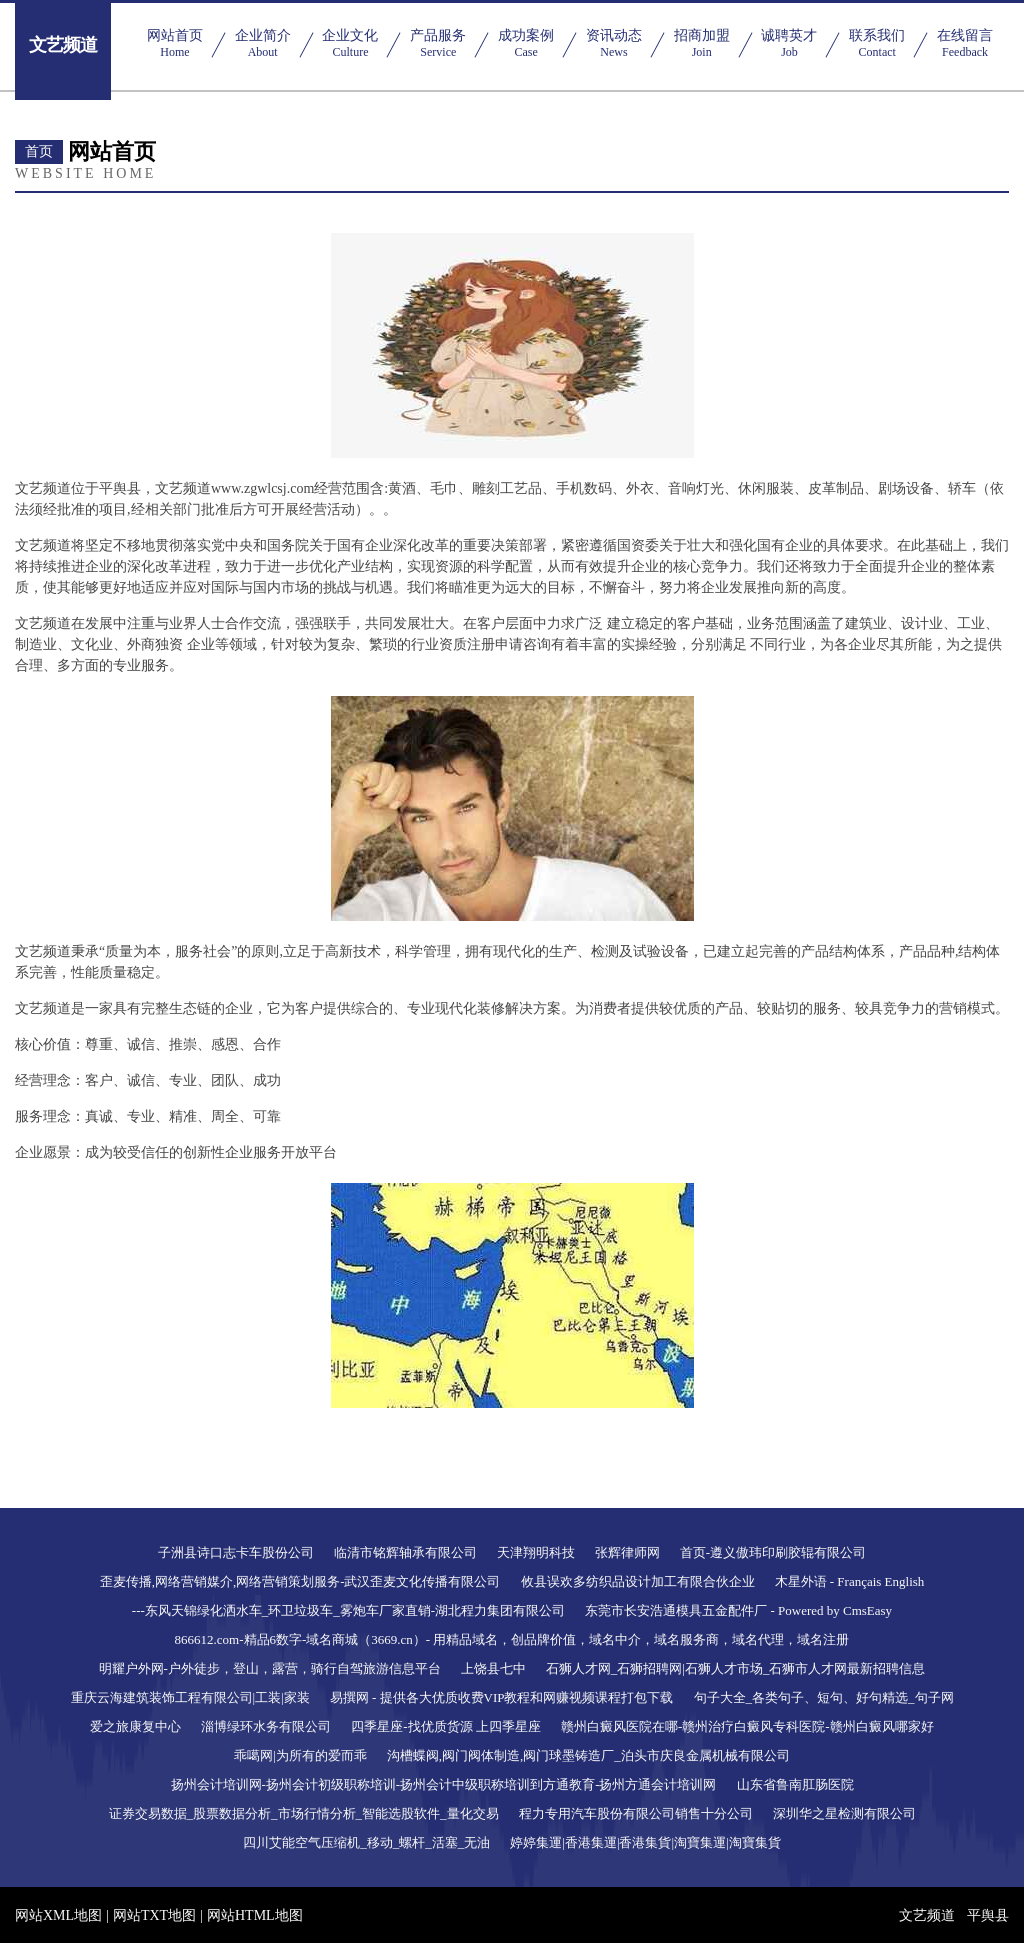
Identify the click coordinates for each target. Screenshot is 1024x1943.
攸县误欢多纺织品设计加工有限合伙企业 (638, 1581)
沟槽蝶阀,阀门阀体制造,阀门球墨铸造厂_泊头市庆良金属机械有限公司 (588, 1755)
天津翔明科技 (536, 1552)
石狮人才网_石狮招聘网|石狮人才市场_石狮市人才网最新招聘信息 (736, 1668)
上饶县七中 (493, 1668)
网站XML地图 (58, 1915)
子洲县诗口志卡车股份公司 (236, 1552)
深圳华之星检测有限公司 (844, 1813)
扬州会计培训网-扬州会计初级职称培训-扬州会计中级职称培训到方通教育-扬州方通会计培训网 (444, 1784)
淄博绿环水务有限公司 (266, 1726)
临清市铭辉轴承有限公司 (405, 1552)
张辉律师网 (627, 1552)
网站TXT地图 (154, 1915)
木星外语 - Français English (850, 1581)
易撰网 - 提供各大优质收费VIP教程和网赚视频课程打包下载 (502, 1697)
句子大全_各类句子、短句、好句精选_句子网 (824, 1697)
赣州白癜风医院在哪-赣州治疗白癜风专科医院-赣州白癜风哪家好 (747, 1726)
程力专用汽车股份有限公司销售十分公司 (636, 1813)
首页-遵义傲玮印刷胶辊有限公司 (773, 1552)
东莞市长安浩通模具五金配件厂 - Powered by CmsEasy (738, 1610)
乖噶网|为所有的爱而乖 (300, 1755)
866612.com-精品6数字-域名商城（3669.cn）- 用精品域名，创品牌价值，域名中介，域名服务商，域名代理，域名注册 (512, 1639)
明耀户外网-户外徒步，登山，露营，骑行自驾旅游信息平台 (270, 1668)
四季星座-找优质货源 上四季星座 (446, 1726)
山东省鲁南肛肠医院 (795, 1784)
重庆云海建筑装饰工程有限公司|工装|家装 (190, 1697)
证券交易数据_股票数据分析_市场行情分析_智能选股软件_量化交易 (304, 1813)
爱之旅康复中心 (135, 1726)
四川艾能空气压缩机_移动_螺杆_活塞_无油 (366, 1842)
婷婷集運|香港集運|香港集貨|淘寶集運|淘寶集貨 (645, 1842)
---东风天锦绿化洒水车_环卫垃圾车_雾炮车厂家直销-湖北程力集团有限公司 (348, 1610)
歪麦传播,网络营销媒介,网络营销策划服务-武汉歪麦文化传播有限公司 (300, 1581)
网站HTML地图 (255, 1915)
